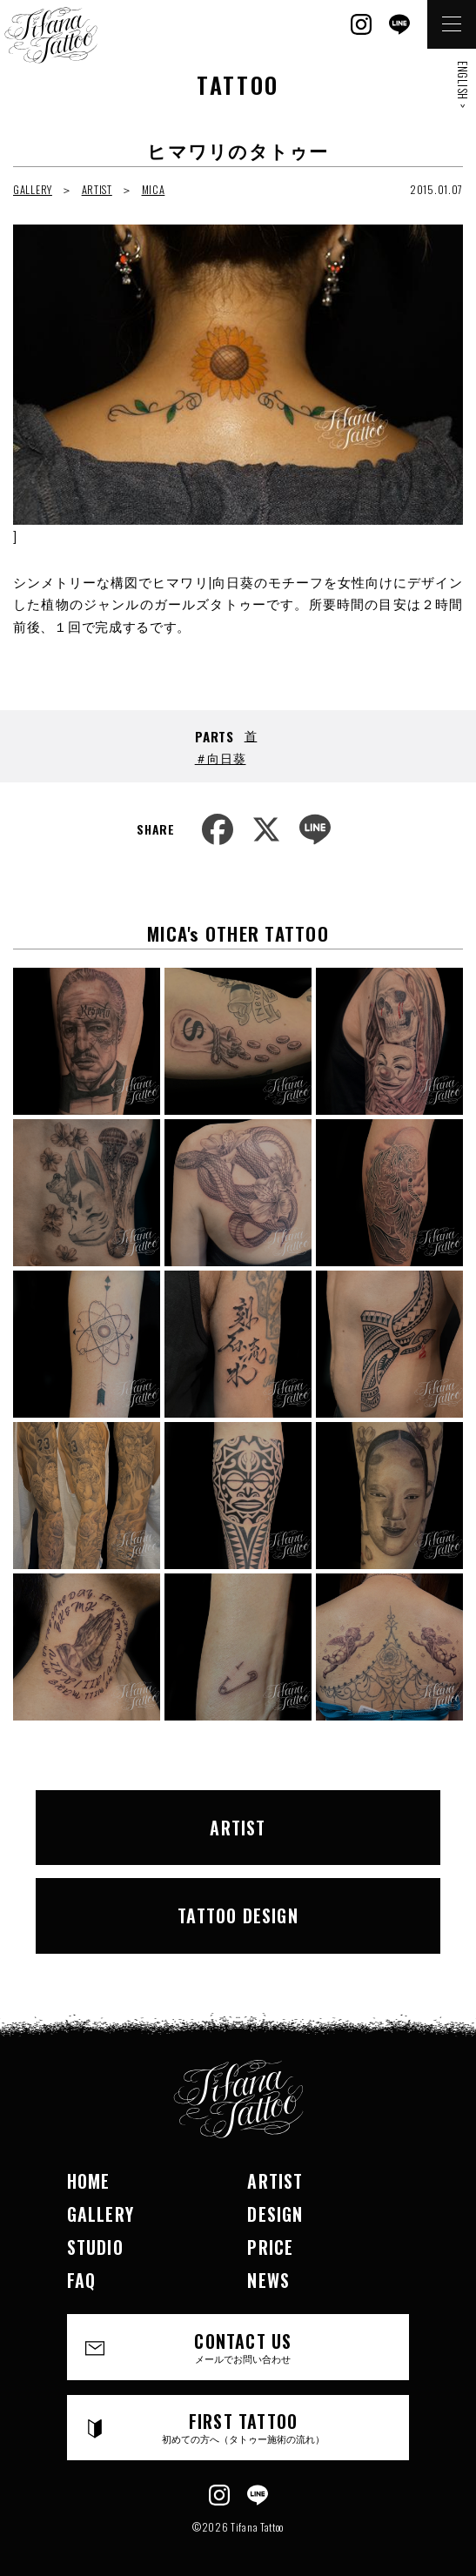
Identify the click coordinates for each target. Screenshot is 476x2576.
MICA (153, 189)
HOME (89, 2181)
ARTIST (97, 189)
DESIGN (275, 2214)
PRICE (270, 2247)
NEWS (268, 2280)
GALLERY (32, 189)
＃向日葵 (220, 757)
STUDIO (95, 2247)
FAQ (82, 2280)
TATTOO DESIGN (238, 1915)
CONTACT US (243, 2346)
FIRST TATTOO (243, 2426)
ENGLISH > (463, 84)
